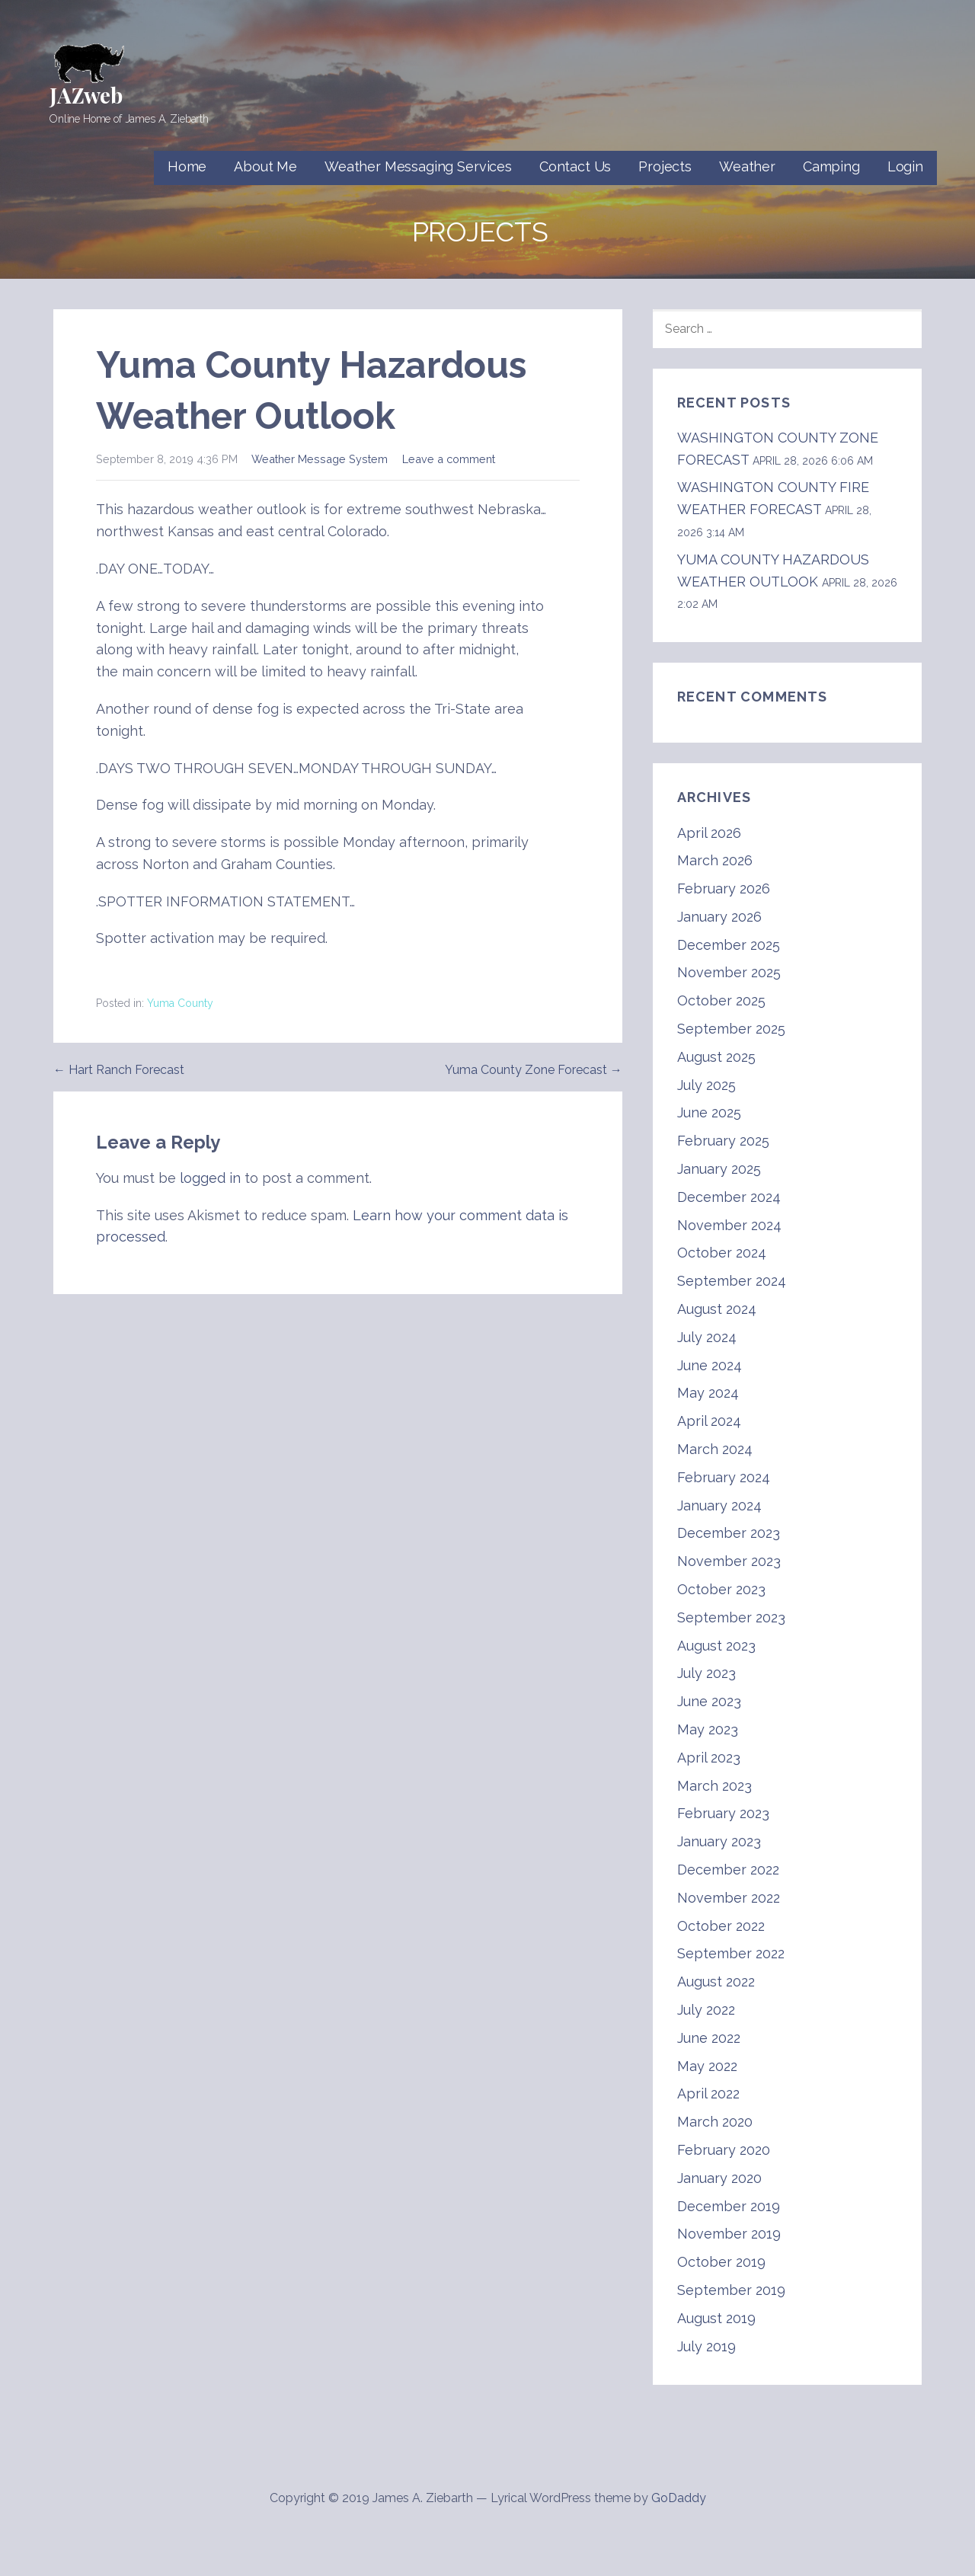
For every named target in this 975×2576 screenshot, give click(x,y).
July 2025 (706, 1085)
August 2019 (716, 2318)
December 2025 (728, 945)
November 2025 (729, 972)
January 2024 (719, 1505)
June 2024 (709, 1365)
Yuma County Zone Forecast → (533, 1070)
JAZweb (86, 95)
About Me (265, 166)
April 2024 (709, 1421)
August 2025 (716, 1057)
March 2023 (714, 1786)
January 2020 (719, 2178)
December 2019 (728, 2206)
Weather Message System (319, 458)
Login (905, 166)
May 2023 (707, 1729)
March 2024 (715, 1449)
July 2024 (707, 1337)
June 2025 (709, 1112)
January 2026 (719, 917)
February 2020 (723, 2150)
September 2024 (731, 1281)
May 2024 (708, 1393)
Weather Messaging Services (418, 166)
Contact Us (575, 166)
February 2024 (723, 1477)
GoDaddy (678, 2498)
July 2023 (706, 1673)
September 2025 (731, 1029)
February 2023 (723, 1813)
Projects (665, 166)
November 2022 (728, 1898)
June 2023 (709, 1701)
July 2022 (706, 2010)
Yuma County (180, 1003)
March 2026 (715, 860)
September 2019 (731, 2290)
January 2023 (719, 1841)
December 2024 (729, 1197)
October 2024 (721, 1253)
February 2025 (723, 1141)
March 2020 (715, 2122)
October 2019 (721, 2262)
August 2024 (716, 1309)
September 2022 (731, 1953)
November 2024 (729, 1225)
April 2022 (708, 2093)
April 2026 (709, 833)
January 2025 (719, 1169)
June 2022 (708, 2038)
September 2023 (731, 1617)
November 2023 (729, 1561)
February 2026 (723, 888)
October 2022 (721, 1926)
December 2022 (728, 1870)
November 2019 (729, 2234)
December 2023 (728, 1533)
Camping (831, 166)
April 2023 (708, 1758)
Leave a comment (448, 458)
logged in (210, 1178)
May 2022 (707, 2066)
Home (187, 166)
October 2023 (721, 1589)
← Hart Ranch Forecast (118, 1070)
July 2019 (706, 2346)
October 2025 (721, 1000)
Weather (747, 166)
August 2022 (716, 1982)
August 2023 (716, 1646)
